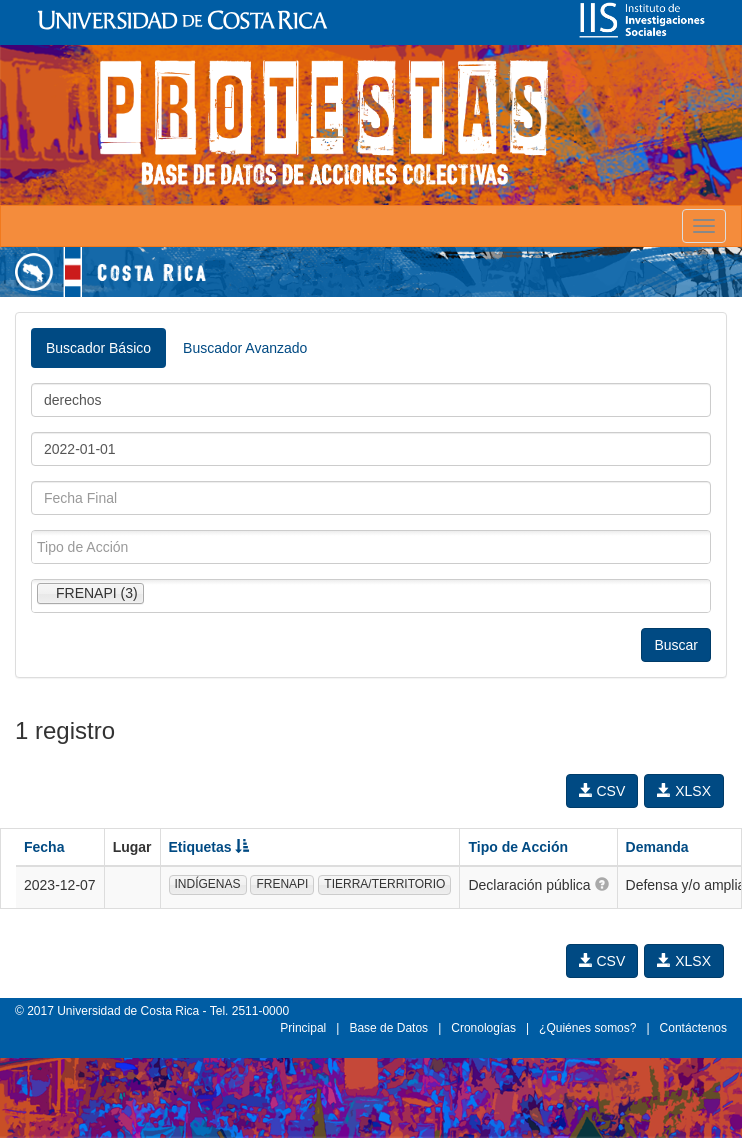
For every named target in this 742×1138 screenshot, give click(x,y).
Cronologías (483, 1028)
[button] (602, 884)
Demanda (657, 847)
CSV (602, 791)
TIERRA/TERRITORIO (384, 884)
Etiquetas (209, 847)
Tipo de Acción (518, 847)
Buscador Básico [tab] (98, 348)
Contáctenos (693, 1028)
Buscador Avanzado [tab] (245, 348)
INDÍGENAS (208, 884)
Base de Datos (388, 1028)
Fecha (44, 847)
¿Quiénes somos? (587, 1028)
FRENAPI (282, 884)
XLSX (684, 791)
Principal (303, 1028)
